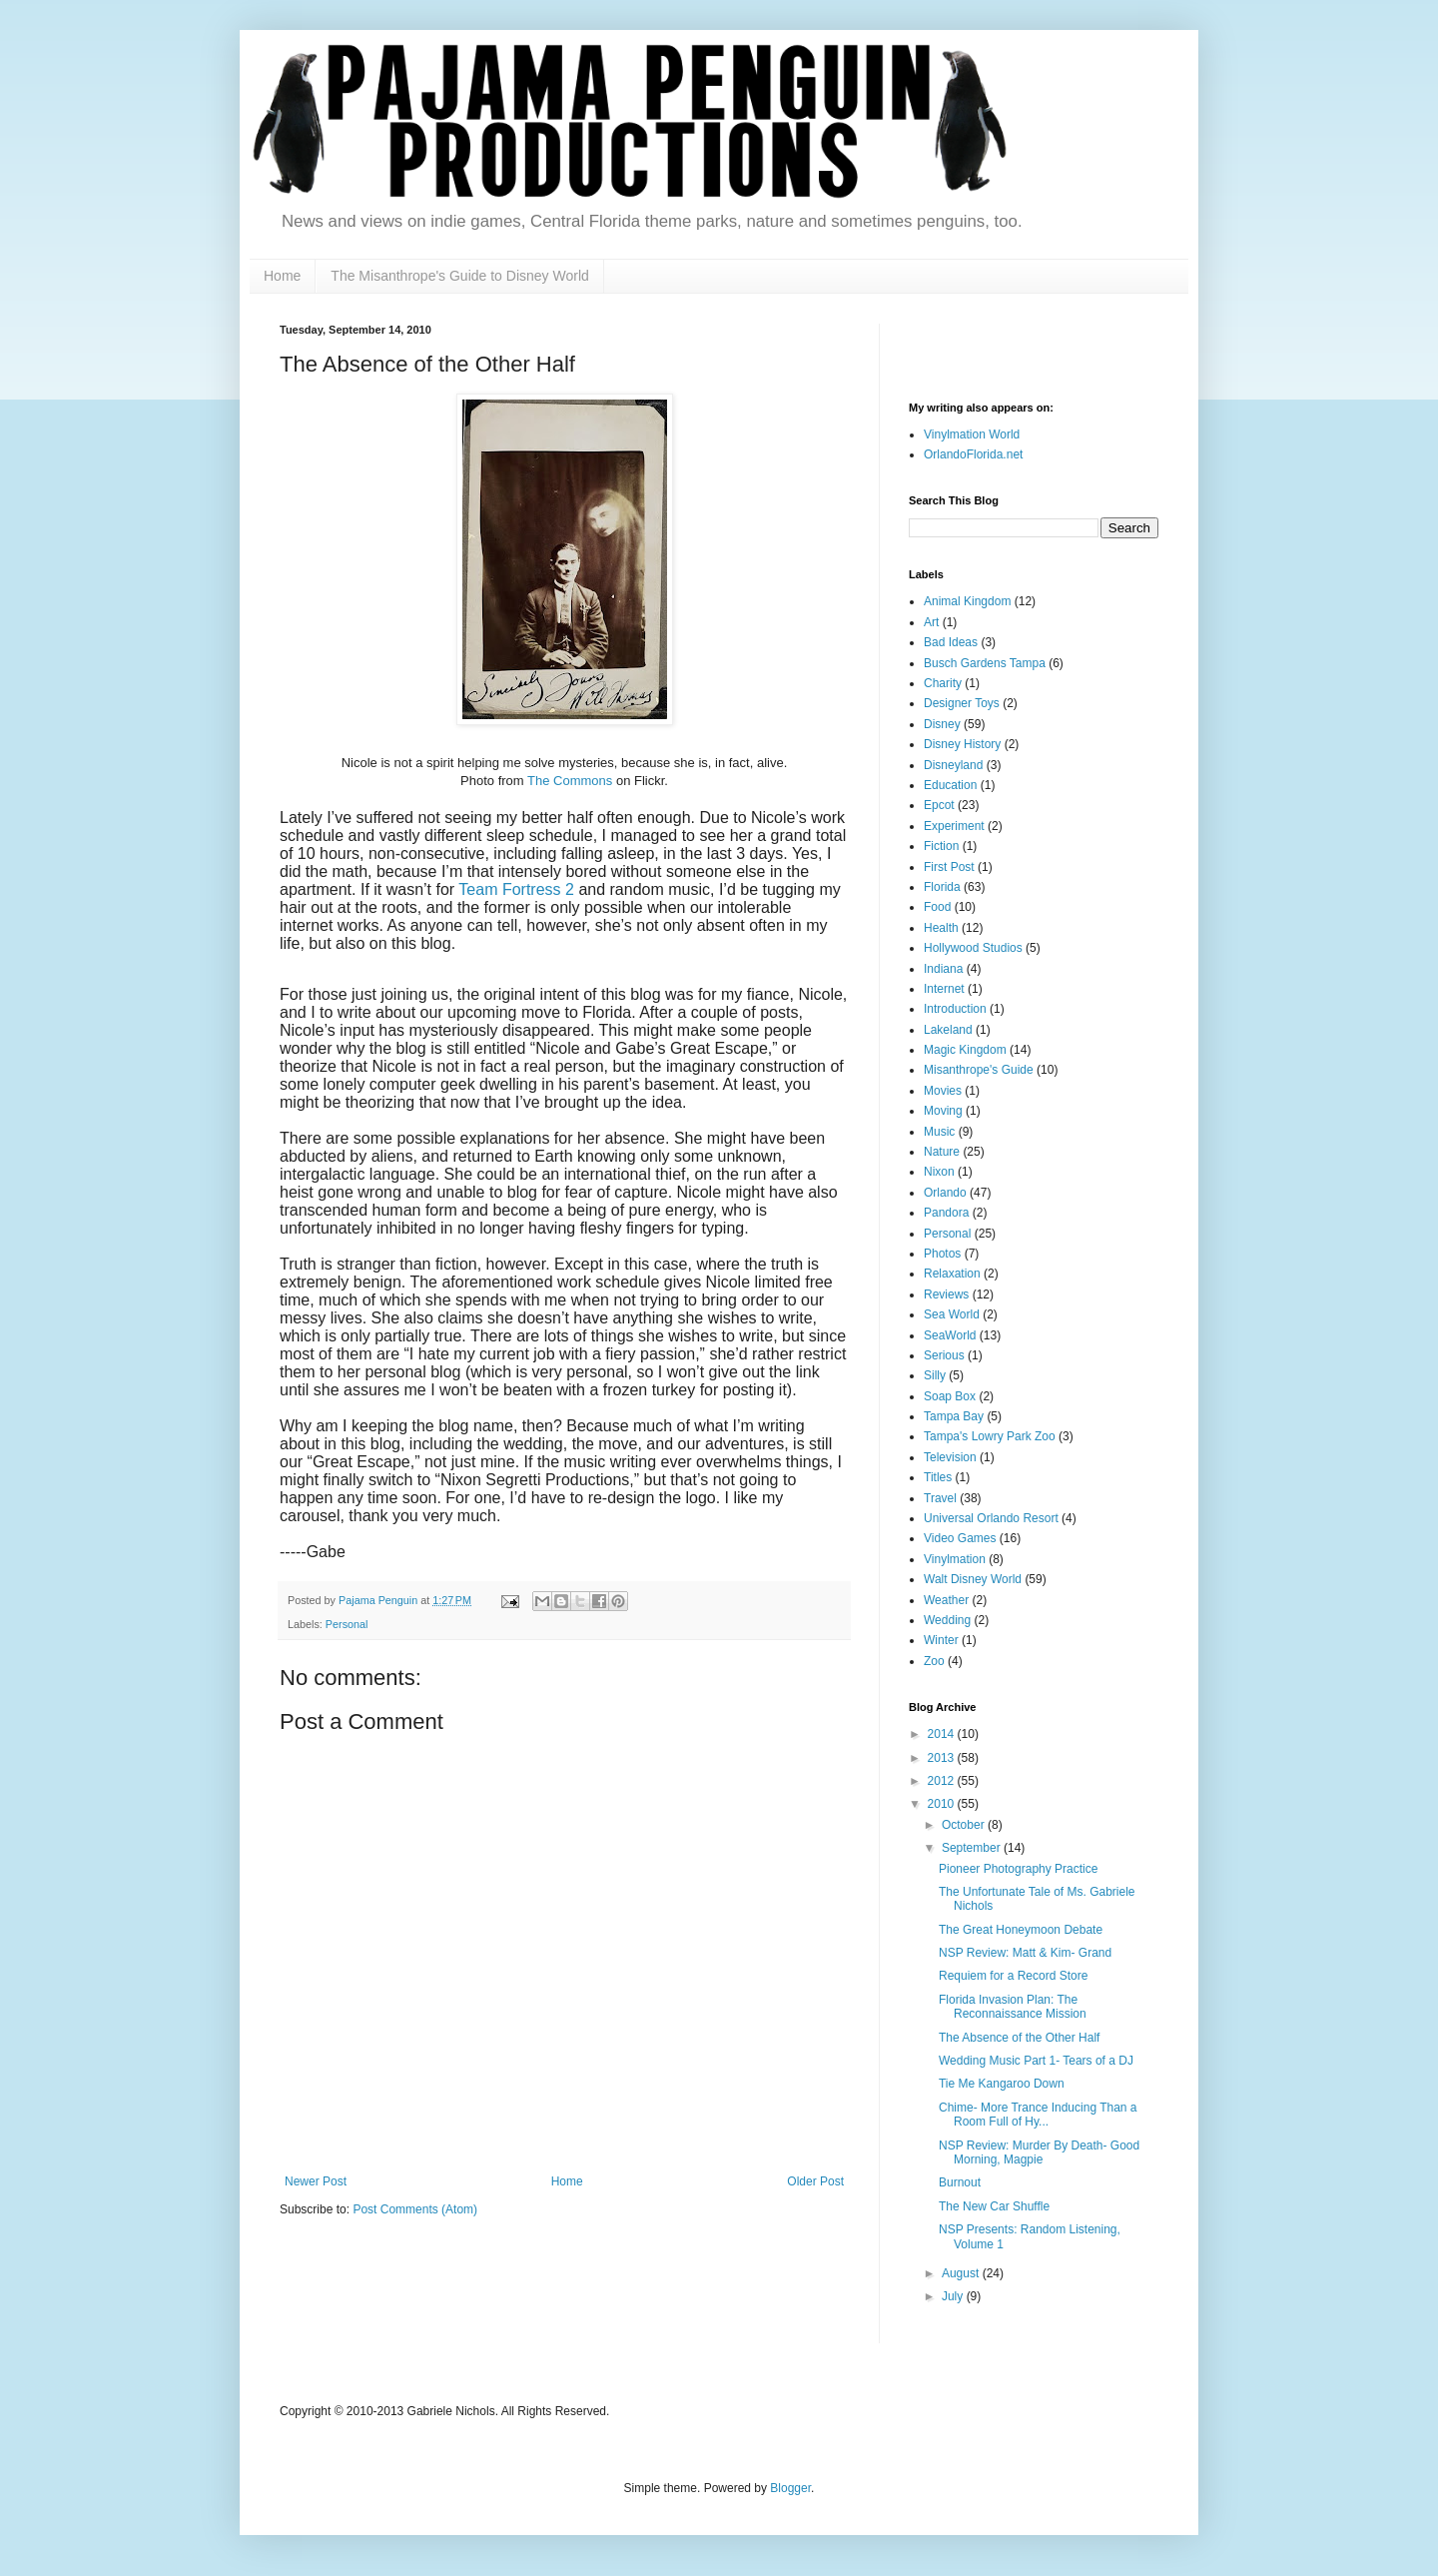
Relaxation (952, 1274)
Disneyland (953, 765)
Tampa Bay (954, 1416)
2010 (943, 1804)
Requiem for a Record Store (1013, 1976)
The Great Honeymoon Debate (1020, 1930)
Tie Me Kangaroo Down (1002, 2084)
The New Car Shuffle (994, 2206)
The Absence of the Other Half (1019, 2038)
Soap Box (950, 1396)
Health (941, 928)
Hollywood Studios (973, 948)
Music (939, 1132)
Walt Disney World (973, 1579)
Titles (938, 1477)
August (962, 2273)
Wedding (947, 1620)
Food (937, 907)
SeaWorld (950, 1335)
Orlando (945, 1193)
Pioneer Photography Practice (1018, 1869)
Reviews (946, 1294)
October (965, 1825)
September (973, 1848)
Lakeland (948, 1030)
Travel (940, 1498)
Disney (942, 724)
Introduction (955, 1009)
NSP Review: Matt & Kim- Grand (1025, 1953)
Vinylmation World (972, 434)
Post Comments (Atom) (415, 2209)
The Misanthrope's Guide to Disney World (459, 276)
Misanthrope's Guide (979, 1070)
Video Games (960, 1538)
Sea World (952, 1314)
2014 (943, 1734)
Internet (944, 989)
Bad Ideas (951, 642)
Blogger (790, 2488)
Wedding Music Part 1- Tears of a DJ (1036, 2061)
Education (950, 785)
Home (282, 276)
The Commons (569, 780)
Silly (935, 1375)
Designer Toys (962, 703)
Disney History (962, 744)
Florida (942, 887)
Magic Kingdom (965, 1050)
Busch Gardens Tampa (985, 663)
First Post (949, 867)
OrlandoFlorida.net (973, 454)
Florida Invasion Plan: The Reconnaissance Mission (1012, 2007)
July (954, 2296)
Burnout (960, 2182)
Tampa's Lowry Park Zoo (990, 1436)
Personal (347, 1624)
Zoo (934, 1661)
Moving (943, 1111)
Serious (944, 1355)
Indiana (943, 969)
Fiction (941, 846)
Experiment (954, 826)
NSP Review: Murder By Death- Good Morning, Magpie (1039, 2152)
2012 (943, 1781)
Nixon (939, 1172)
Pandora (946, 1213)
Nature (942, 1152)
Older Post (815, 2181)
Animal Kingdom (967, 601)
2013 (943, 1758)
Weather (946, 1600)
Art (931, 622)
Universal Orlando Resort (991, 1518)
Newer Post (316, 2181)
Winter (941, 1640)
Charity (943, 683)
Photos (942, 1254)
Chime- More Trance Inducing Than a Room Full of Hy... (1038, 2115)
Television (950, 1457)
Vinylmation (955, 1559)
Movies (943, 1091)
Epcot (939, 805)
